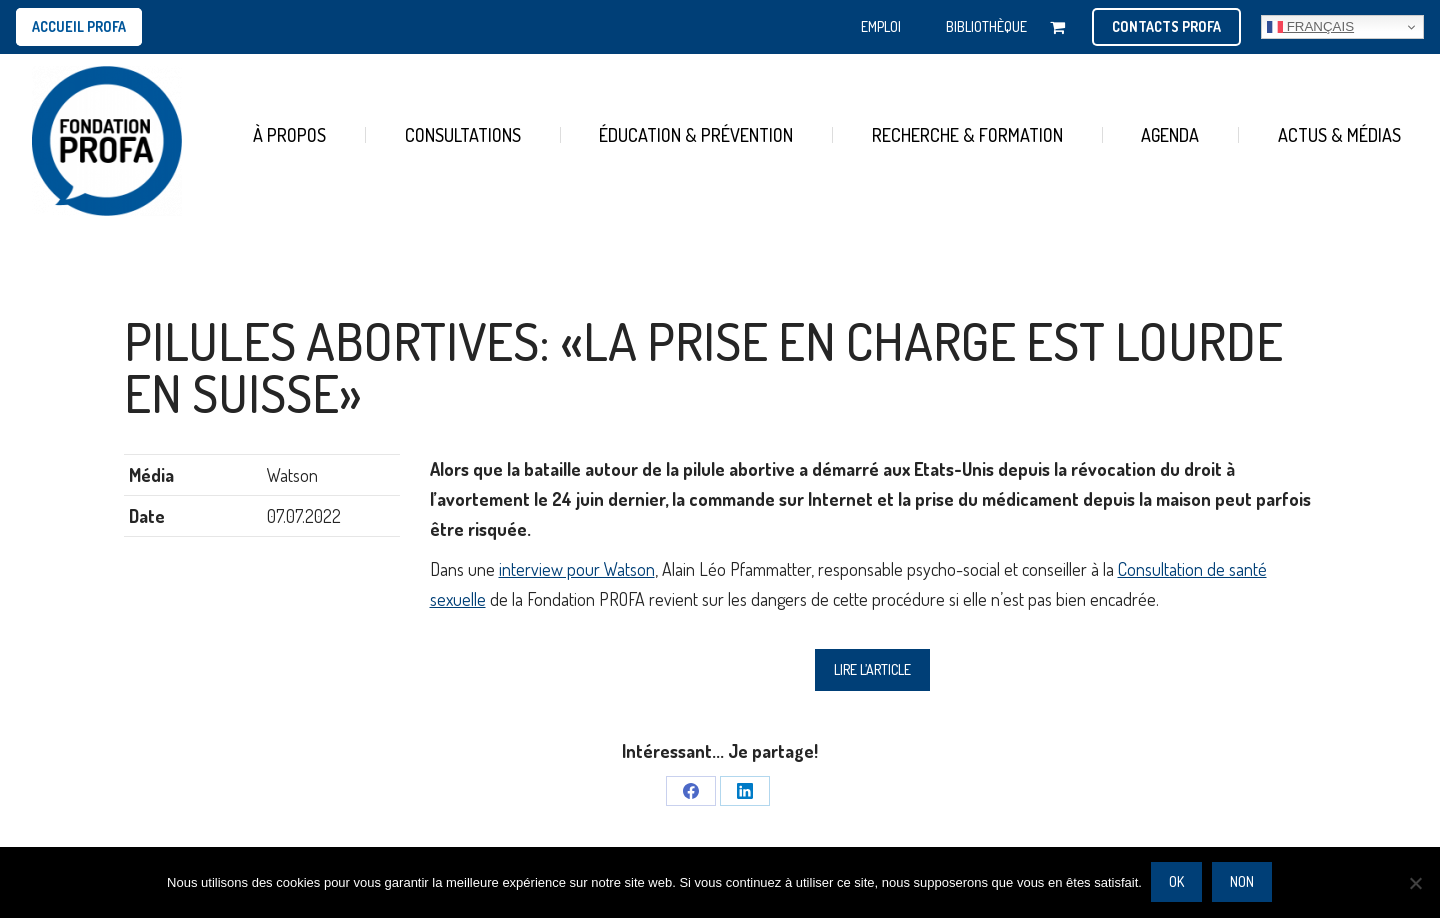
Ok (1177, 882)
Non (1243, 882)
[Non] (1415, 883)
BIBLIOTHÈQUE (986, 26)
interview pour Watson (577, 569)
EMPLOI (881, 26)
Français (1310, 27)
